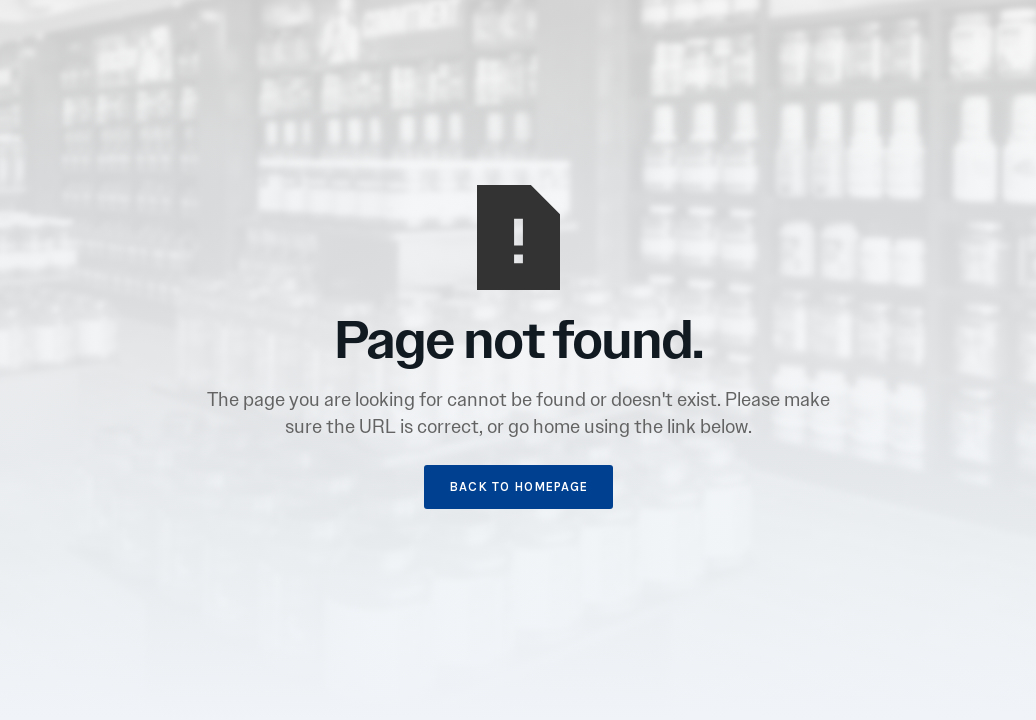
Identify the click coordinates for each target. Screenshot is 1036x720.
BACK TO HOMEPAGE (518, 486)
